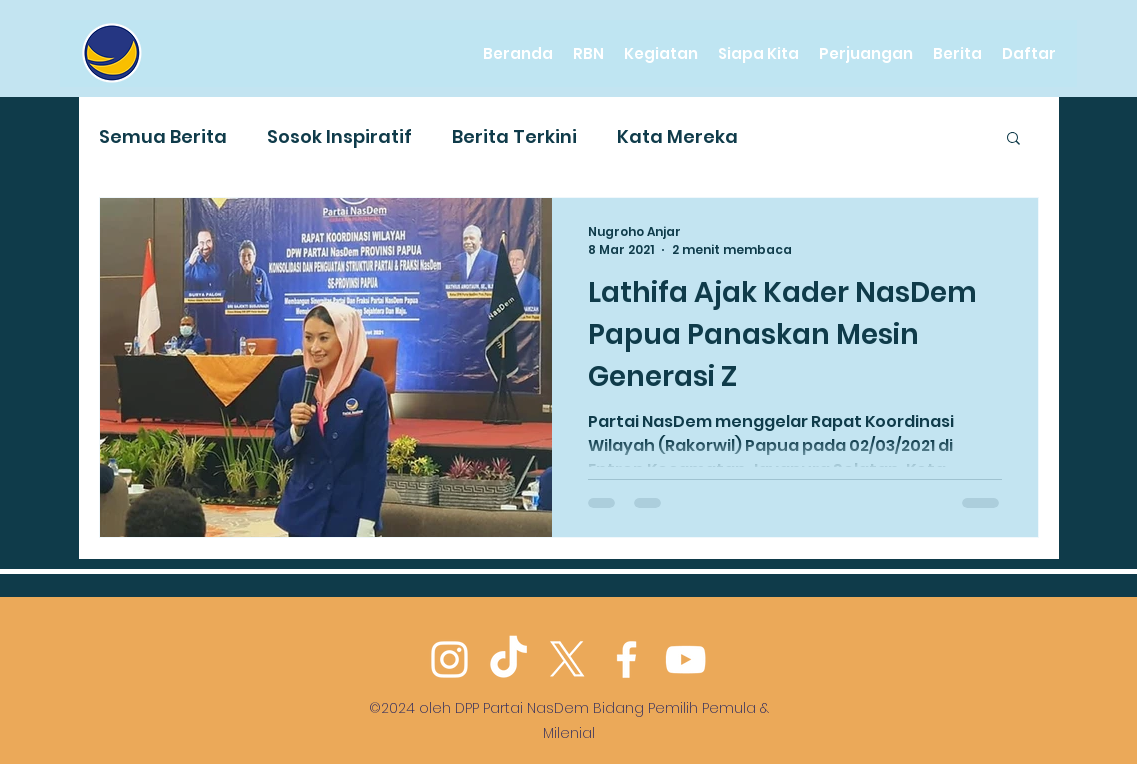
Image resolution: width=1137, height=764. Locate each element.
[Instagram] (449, 659)
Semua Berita (163, 136)
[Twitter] (567, 659)
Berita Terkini (514, 136)
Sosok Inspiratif (339, 136)
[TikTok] (508, 659)
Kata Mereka (677, 136)
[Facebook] (626, 659)
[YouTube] (685, 659)
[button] (1013, 139)
